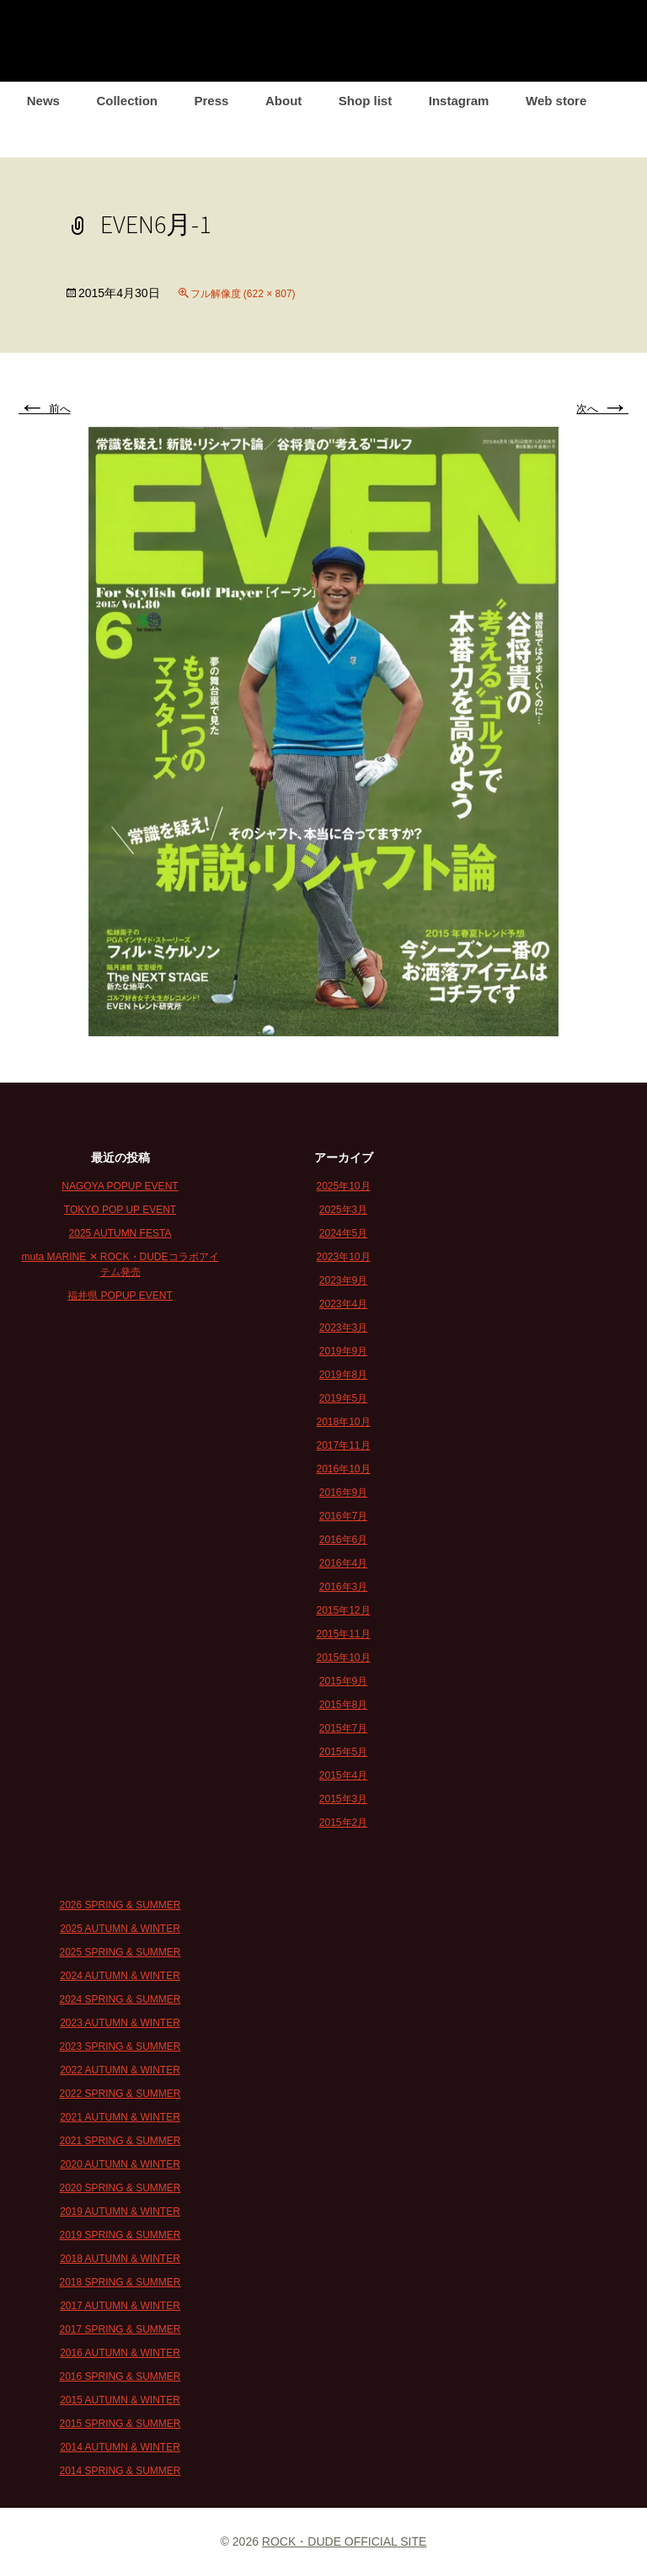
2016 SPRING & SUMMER (119, 2376)
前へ (45, 408)
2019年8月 (343, 1375)
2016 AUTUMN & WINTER (120, 2353)
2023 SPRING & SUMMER (119, 2046)
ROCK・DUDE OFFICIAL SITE (344, 2541)
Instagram (459, 100)
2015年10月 (343, 1657)
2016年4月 (343, 1563)
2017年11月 (343, 1445)
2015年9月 (343, 1681)
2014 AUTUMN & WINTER (120, 2447)
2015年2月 (343, 1822)
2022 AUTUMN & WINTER (120, 2070)
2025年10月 (343, 1186)
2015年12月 (343, 1610)
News (43, 100)
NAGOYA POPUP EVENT (119, 1186)
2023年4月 (343, 1304)
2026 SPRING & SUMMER (119, 1905)
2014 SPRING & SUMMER (119, 2471)
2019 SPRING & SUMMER (119, 2235)
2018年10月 (343, 1422)
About (283, 100)
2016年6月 (343, 1540)
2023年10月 (343, 1257)
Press (212, 100)
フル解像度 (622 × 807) (243, 294)
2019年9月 (343, 1351)
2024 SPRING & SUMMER (119, 1999)
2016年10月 (343, 1469)
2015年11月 (343, 1634)
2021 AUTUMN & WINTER (120, 2117)
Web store (556, 100)
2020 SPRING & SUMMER (119, 2188)
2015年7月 (343, 1728)
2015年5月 (343, 1752)
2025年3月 (343, 1210)
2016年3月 (343, 1587)
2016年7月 (343, 1516)
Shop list (365, 100)
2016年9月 (343, 1492)
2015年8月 (343, 1705)
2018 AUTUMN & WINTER (120, 2259)
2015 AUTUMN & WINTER (120, 2400)
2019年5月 (343, 1398)
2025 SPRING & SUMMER (119, 1952)
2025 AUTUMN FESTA (120, 1233)
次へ (602, 408)
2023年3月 (343, 1327)
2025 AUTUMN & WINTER (120, 1929)
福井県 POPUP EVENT (119, 1295)
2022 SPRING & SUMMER (119, 2094)
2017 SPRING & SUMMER (119, 2329)
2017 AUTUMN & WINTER (120, 2306)
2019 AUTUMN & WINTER (120, 2211)
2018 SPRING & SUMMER (119, 2282)
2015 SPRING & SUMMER (119, 2424)
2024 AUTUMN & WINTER (120, 1976)
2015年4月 (343, 1775)
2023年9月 (343, 1280)
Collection (127, 100)
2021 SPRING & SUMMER (119, 2141)
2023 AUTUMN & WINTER (120, 2023)
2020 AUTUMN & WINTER (120, 2164)
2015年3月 (343, 1799)
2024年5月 (343, 1233)
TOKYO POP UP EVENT (120, 1210)
